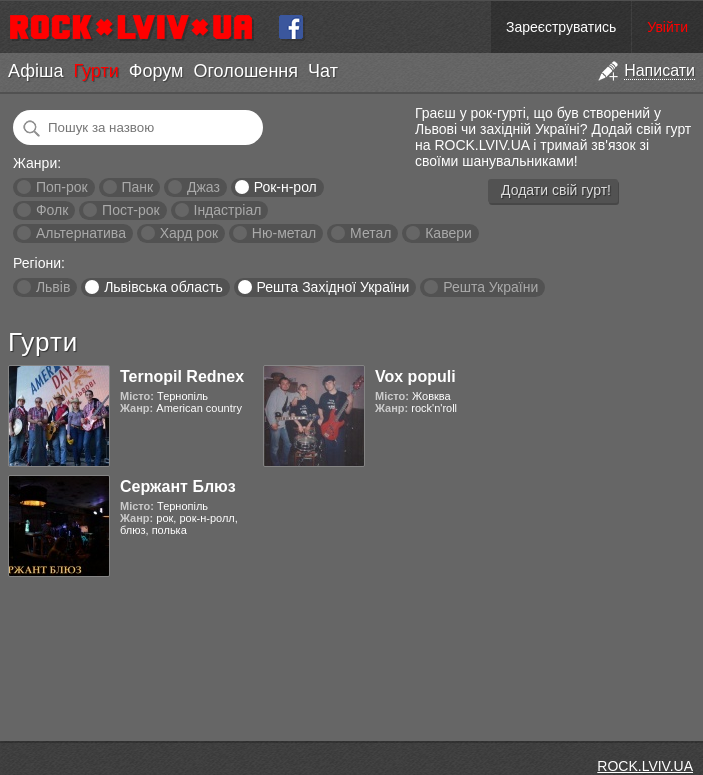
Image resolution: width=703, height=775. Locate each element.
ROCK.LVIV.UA (645, 766)
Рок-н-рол (285, 187)
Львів (53, 287)
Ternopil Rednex (182, 376)
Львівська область (163, 287)
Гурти (95, 71)
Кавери (448, 233)
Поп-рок (62, 187)
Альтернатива (81, 233)
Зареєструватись (561, 27)
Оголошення (245, 71)
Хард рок (189, 233)
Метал (370, 233)
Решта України (490, 287)
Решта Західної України (332, 287)
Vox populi (415, 376)
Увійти (667, 27)
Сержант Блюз (178, 486)
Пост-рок (131, 210)
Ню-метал (284, 233)
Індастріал (228, 210)
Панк (137, 187)
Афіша (35, 71)
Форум (156, 71)
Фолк (52, 210)
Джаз (203, 187)
